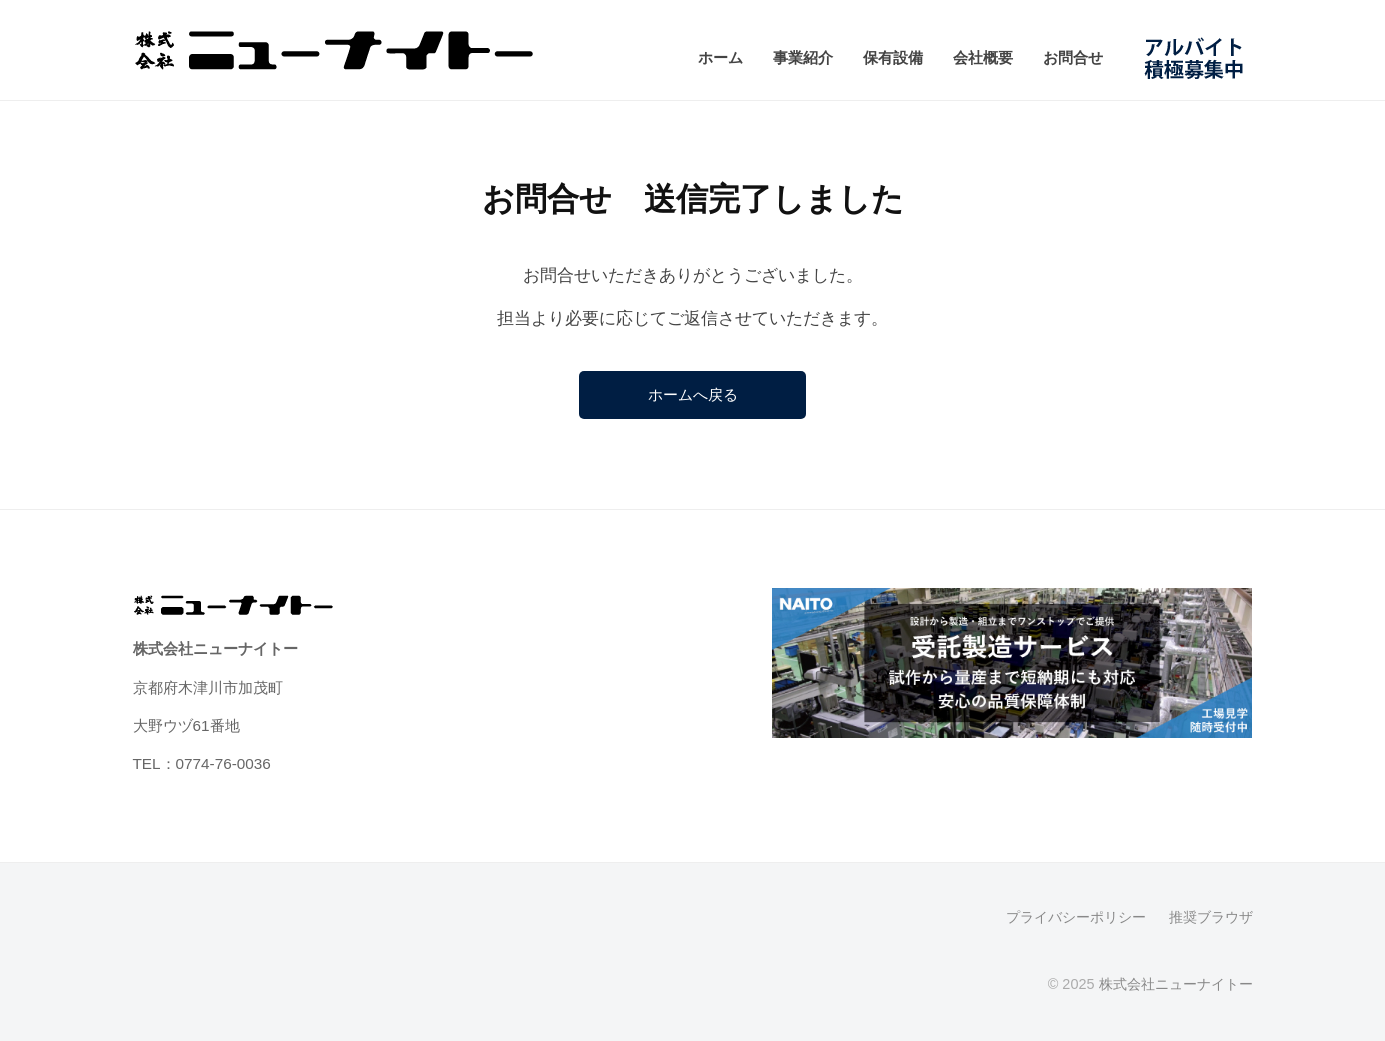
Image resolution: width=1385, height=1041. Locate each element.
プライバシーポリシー (1076, 918)
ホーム (720, 57)
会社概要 (983, 57)
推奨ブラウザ (1211, 918)
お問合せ (1073, 57)
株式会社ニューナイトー (1176, 985)
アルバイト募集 (1200, 57)
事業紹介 (803, 57)
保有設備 (893, 57)
